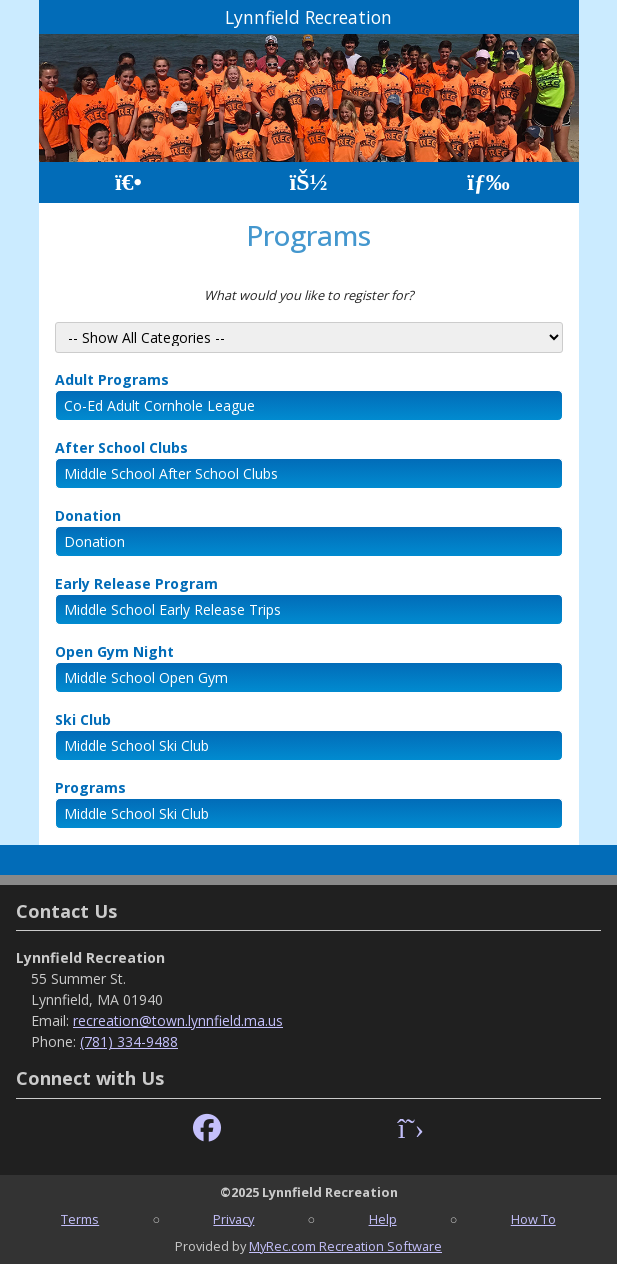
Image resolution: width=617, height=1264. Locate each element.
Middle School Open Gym (146, 677)
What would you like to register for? (309, 295)
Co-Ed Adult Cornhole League (159, 405)
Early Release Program (136, 583)
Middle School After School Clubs (171, 473)
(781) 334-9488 (129, 1041)
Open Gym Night (114, 651)
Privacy (233, 1219)
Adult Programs (112, 379)
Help (383, 1219)
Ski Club (83, 719)
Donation (88, 515)
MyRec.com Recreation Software (345, 1246)
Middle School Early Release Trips (172, 609)
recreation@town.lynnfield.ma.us (178, 1020)
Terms (80, 1219)
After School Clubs (121, 447)
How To (533, 1219)
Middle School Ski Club (136, 745)
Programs (90, 787)
